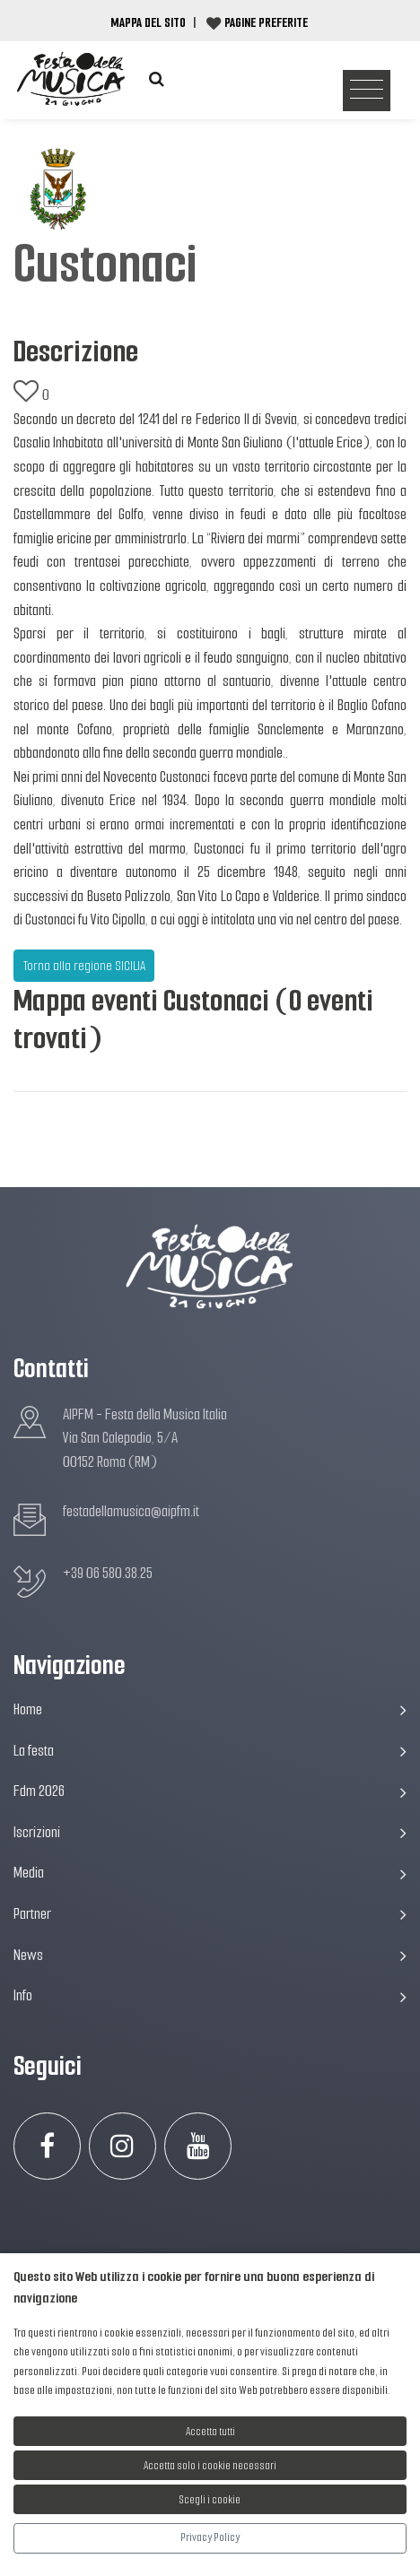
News (210, 1955)
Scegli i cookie (210, 2499)
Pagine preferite (266, 22)
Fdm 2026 (210, 1791)
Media (210, 1872)
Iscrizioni (210, 1832)
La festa (210, 1750)
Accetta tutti (210, 2431)
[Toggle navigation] (366, 91)
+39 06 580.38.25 (108, 1573)
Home (210, 1709)
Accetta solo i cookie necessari (210, 2465)
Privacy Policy (210, 2537)
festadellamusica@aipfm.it (131, 1511)
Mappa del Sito (148, 22)
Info (210, 1995)
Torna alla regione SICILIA (84, 966)
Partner (210, 1914)
